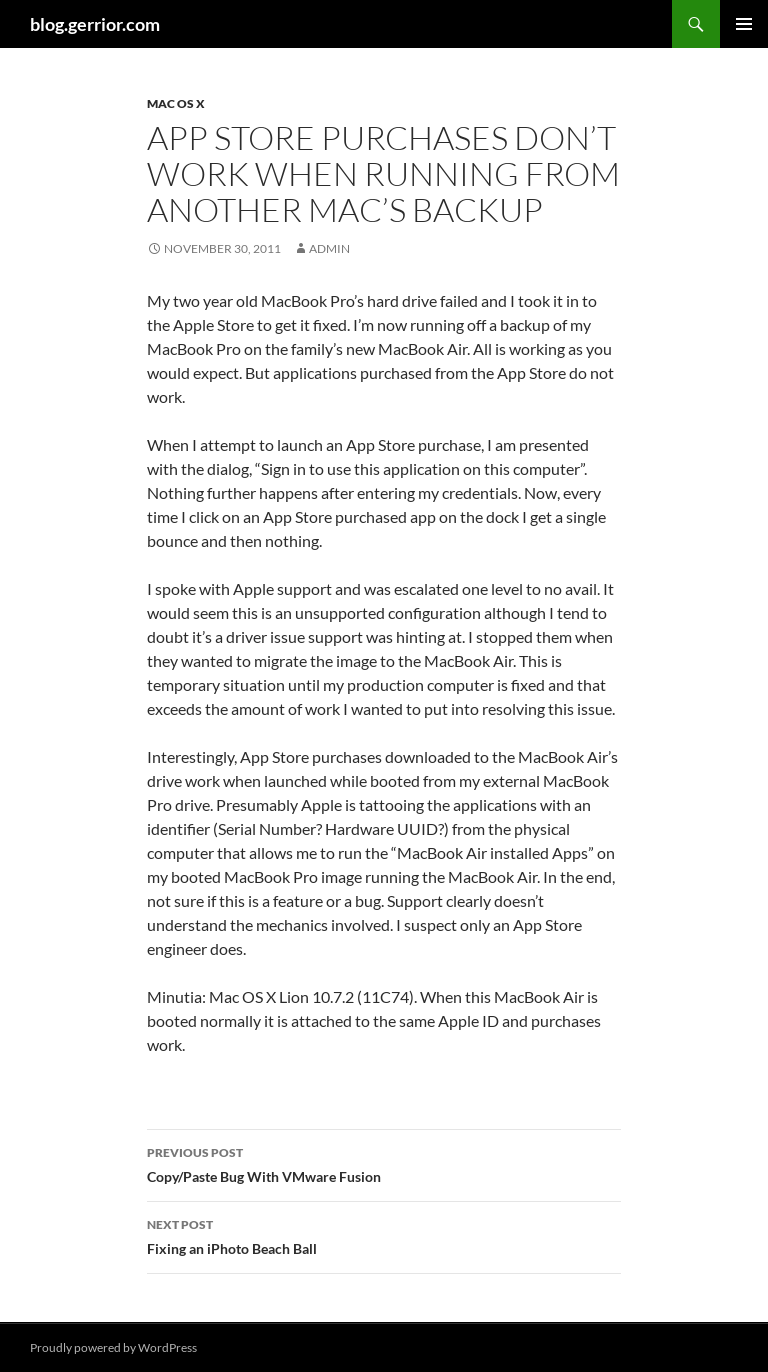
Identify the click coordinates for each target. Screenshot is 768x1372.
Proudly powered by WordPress (113, 1347)
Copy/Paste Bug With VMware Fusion (384, 1163)
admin (329, 248)
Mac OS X (176, 103)
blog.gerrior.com (95, 24)
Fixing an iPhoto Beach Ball (384, 1235)
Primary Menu (744, 24)
